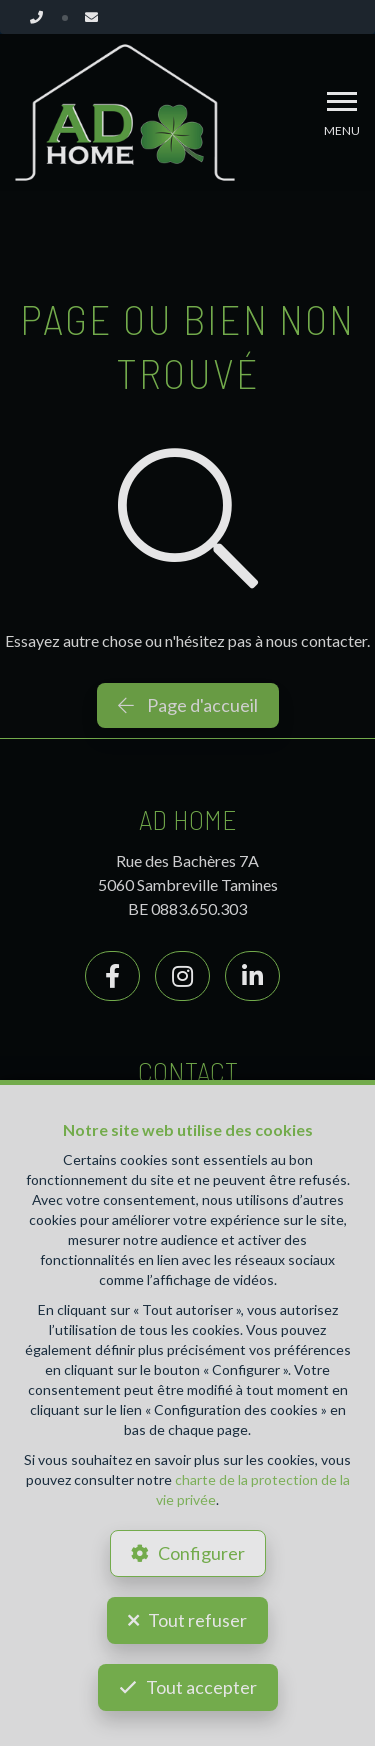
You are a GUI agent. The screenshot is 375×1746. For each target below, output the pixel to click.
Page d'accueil (188, 705)
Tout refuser (197, 1620)
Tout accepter (201, 1687)
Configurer (201, 1553)
